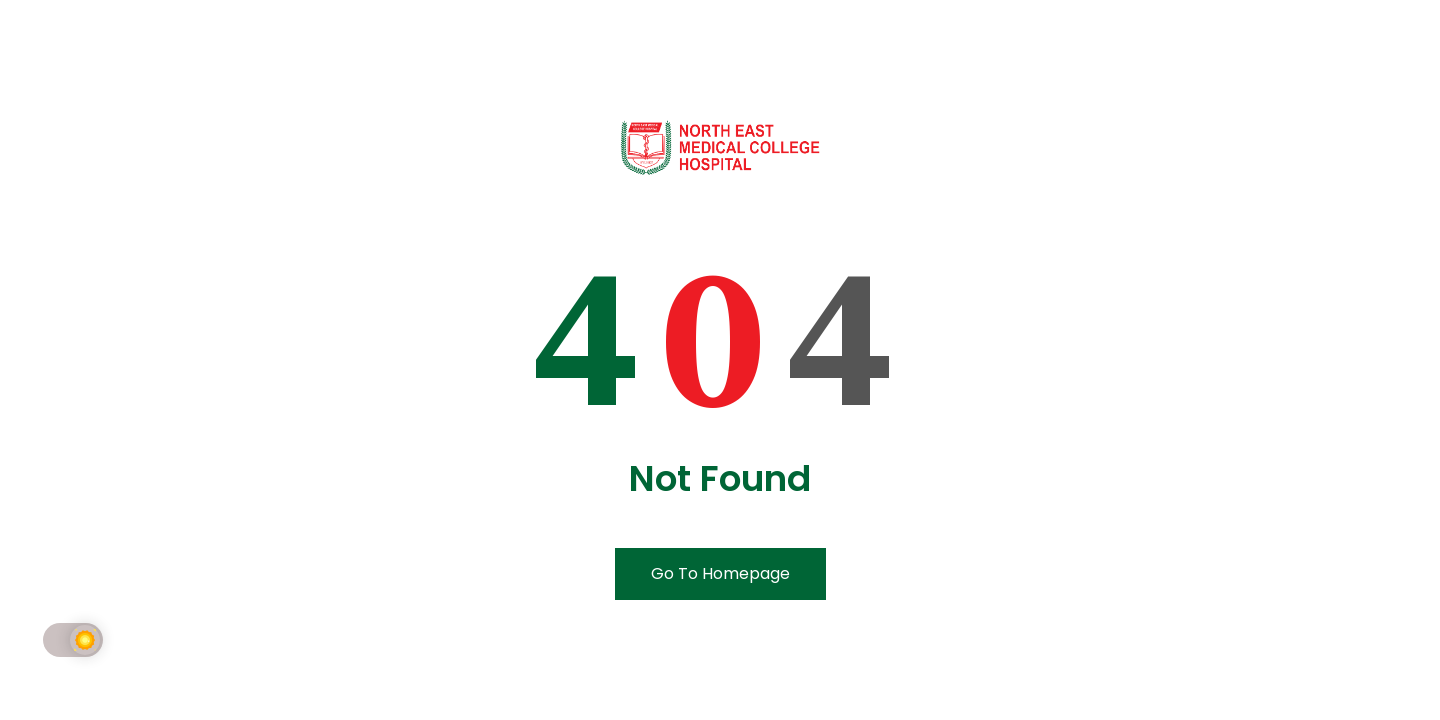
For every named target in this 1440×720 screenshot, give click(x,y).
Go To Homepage (720, 573)
